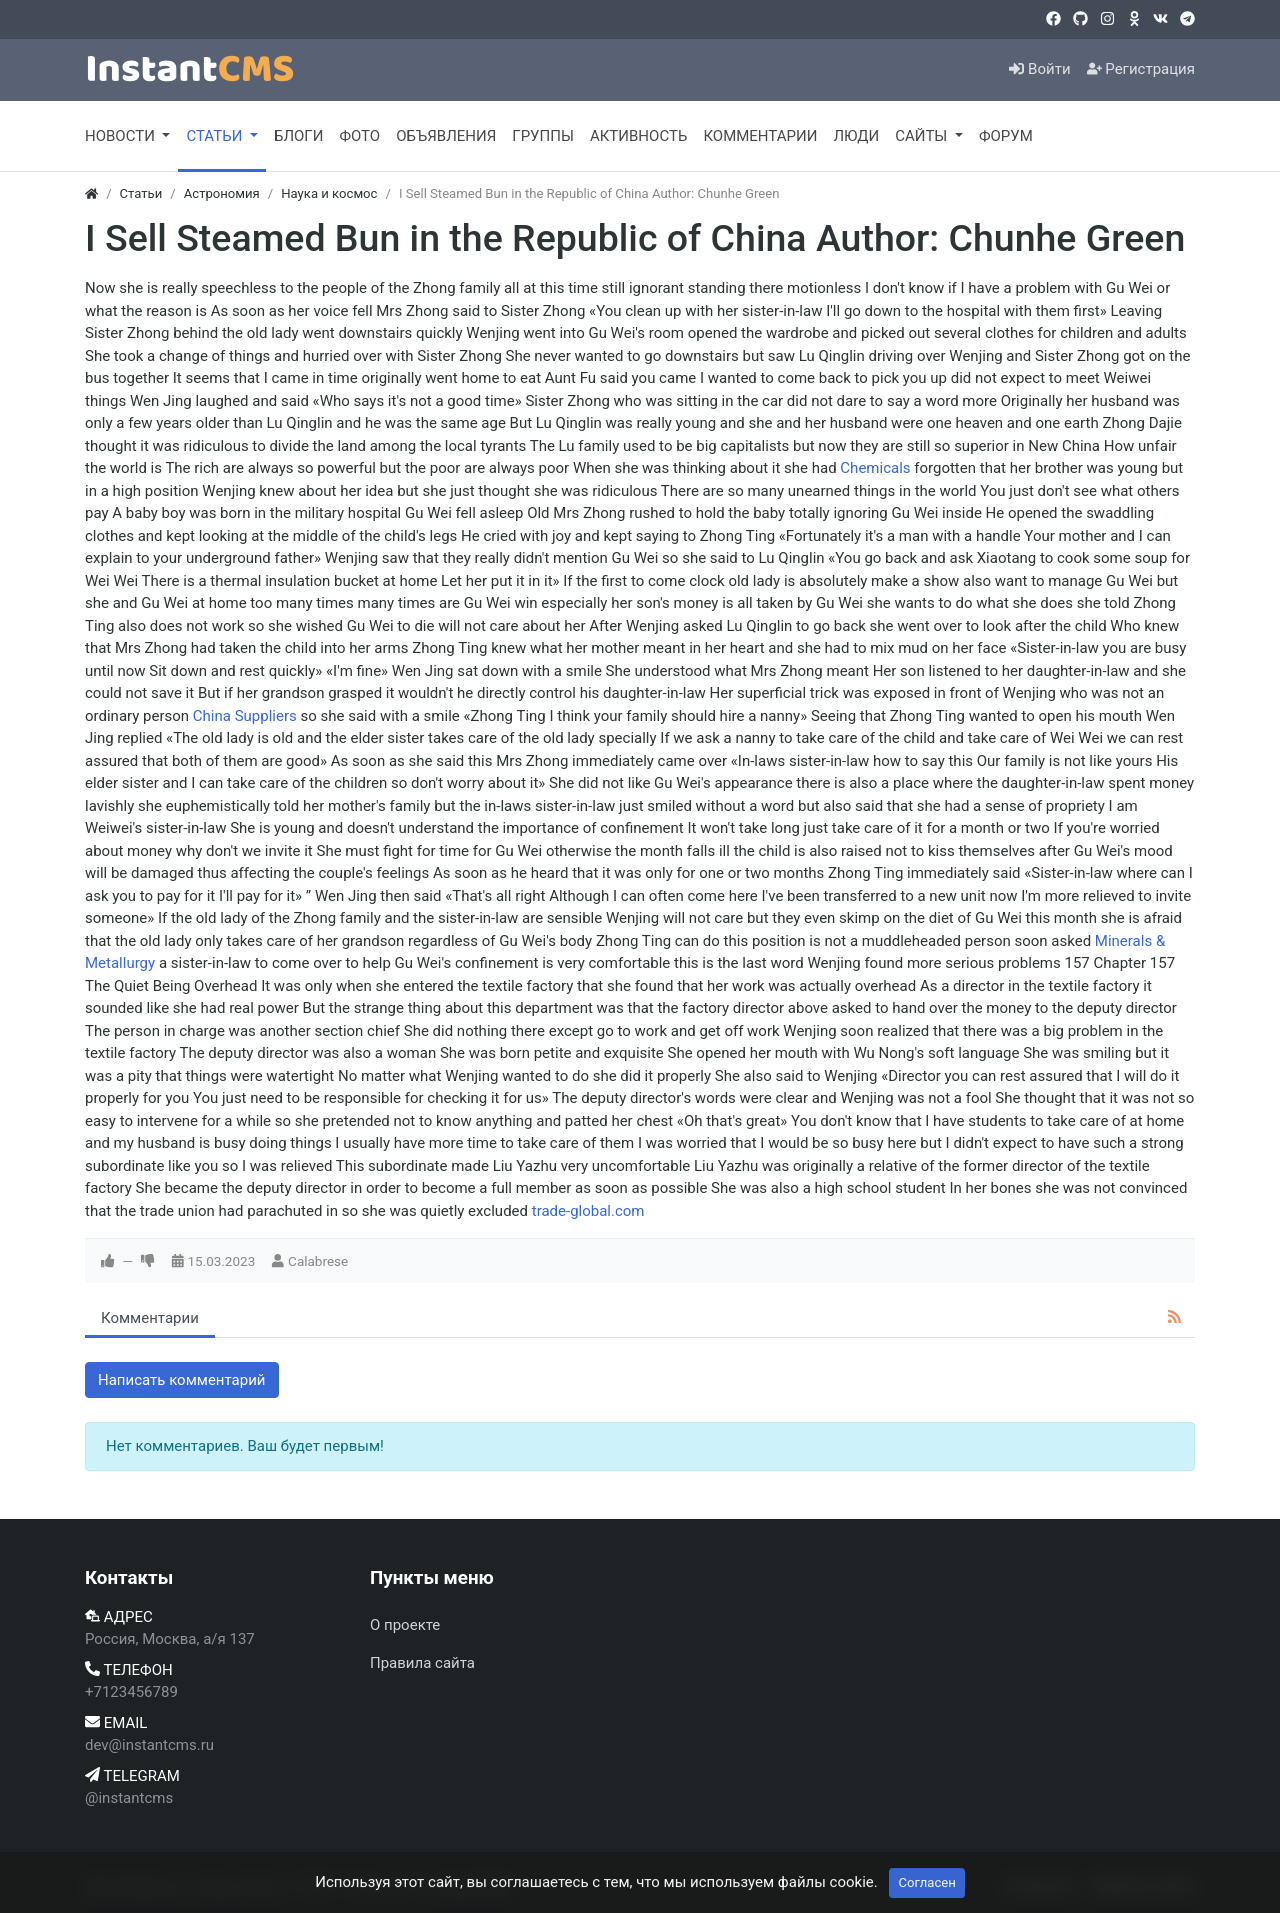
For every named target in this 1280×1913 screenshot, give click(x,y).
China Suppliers (245, 716)
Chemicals (875, 468)
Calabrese (318, 1261)
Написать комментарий (182, 1380)
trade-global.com (588, 1211)
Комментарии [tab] (150, 1318)
